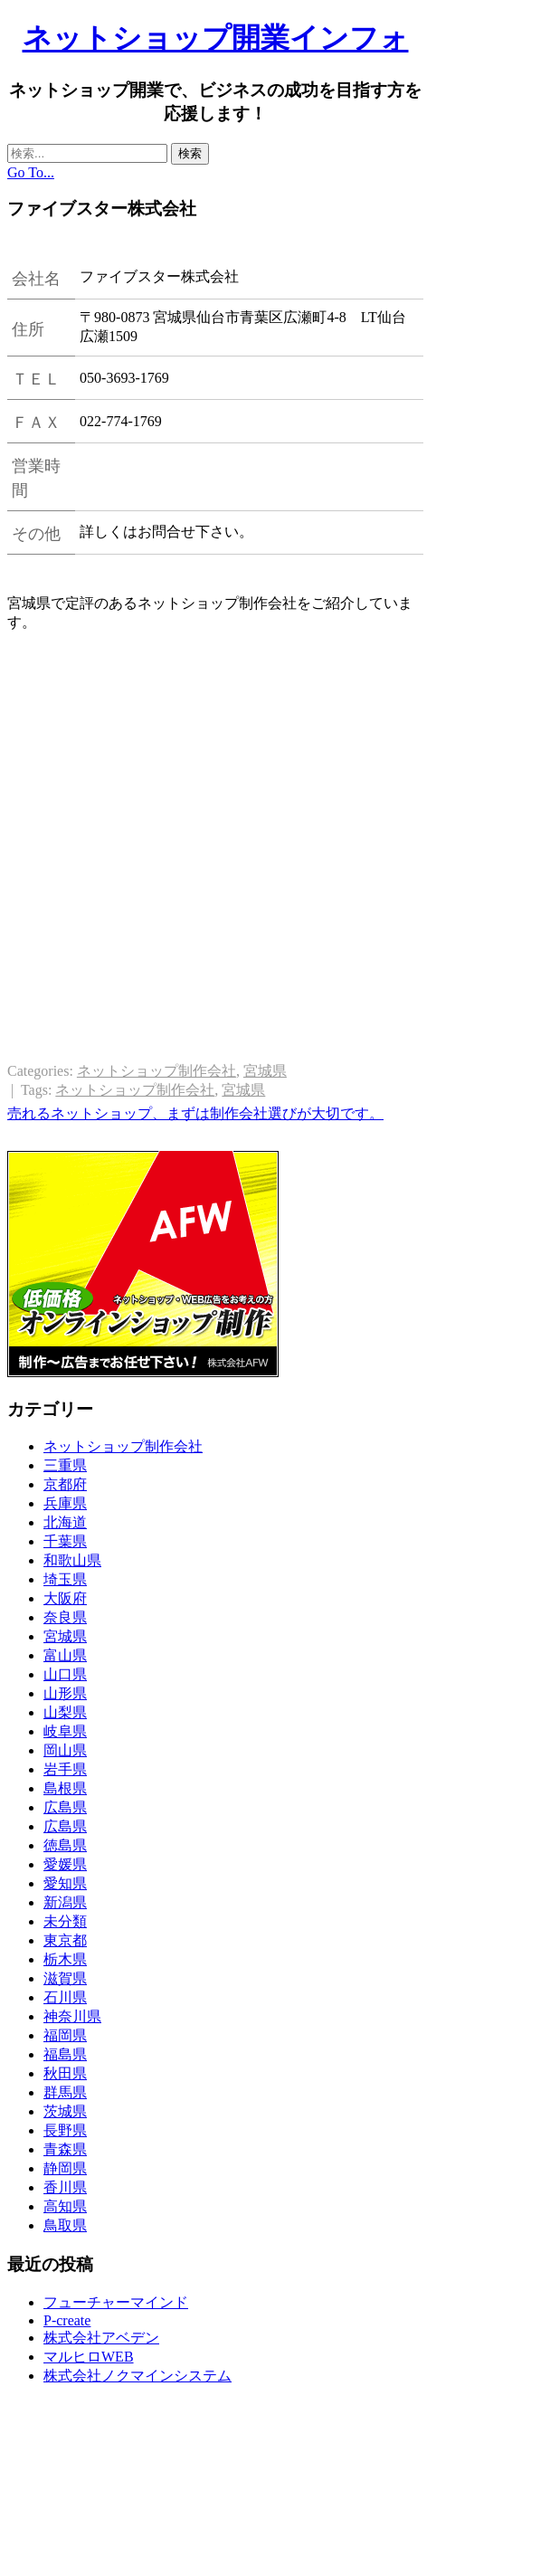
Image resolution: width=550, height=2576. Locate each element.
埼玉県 (65, 1579)
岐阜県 (65, 1731)
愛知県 (65, 1883)
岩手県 (65, 1769)
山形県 (65, 1693)
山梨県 (65, 1712)
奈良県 (65, 1617)
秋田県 (65, 2073)
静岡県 (65, 2168)
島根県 (65, 1788)
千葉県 (65, 1541)
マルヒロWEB (88, 2356)
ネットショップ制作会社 (156, 1071)
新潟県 (65, 1902)
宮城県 (265, 1071)
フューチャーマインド (115, 2302)
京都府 (65, 1484)
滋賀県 (65, 1978)
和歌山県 (72, 1560)
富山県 (65, 1655)
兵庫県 (65, 1503)
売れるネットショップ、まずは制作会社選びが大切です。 (195, 1113)
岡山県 (65, 1750)
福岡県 (65, 2035)
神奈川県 (72, 2016)
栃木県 (65, 1959)
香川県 (65, 2187)
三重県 (65, 1465)
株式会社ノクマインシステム (137, 2375)
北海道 (65, 1522)
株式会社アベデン (101, 2337)
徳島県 (65, 1845)
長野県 (65, 2130)
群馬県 (65, 2092)
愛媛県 (65, 1864)
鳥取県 (65, 2225)
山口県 (65, 1674)
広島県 (65, 1807)
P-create (66, 2320)
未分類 (65, 1921)
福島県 (65, 2054)
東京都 (65, 1940)
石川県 (65, 1997)
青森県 (65, 2149)
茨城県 (65, 2111)
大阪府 (65, 1598)
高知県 (65, 2206)
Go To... (30, 172)
